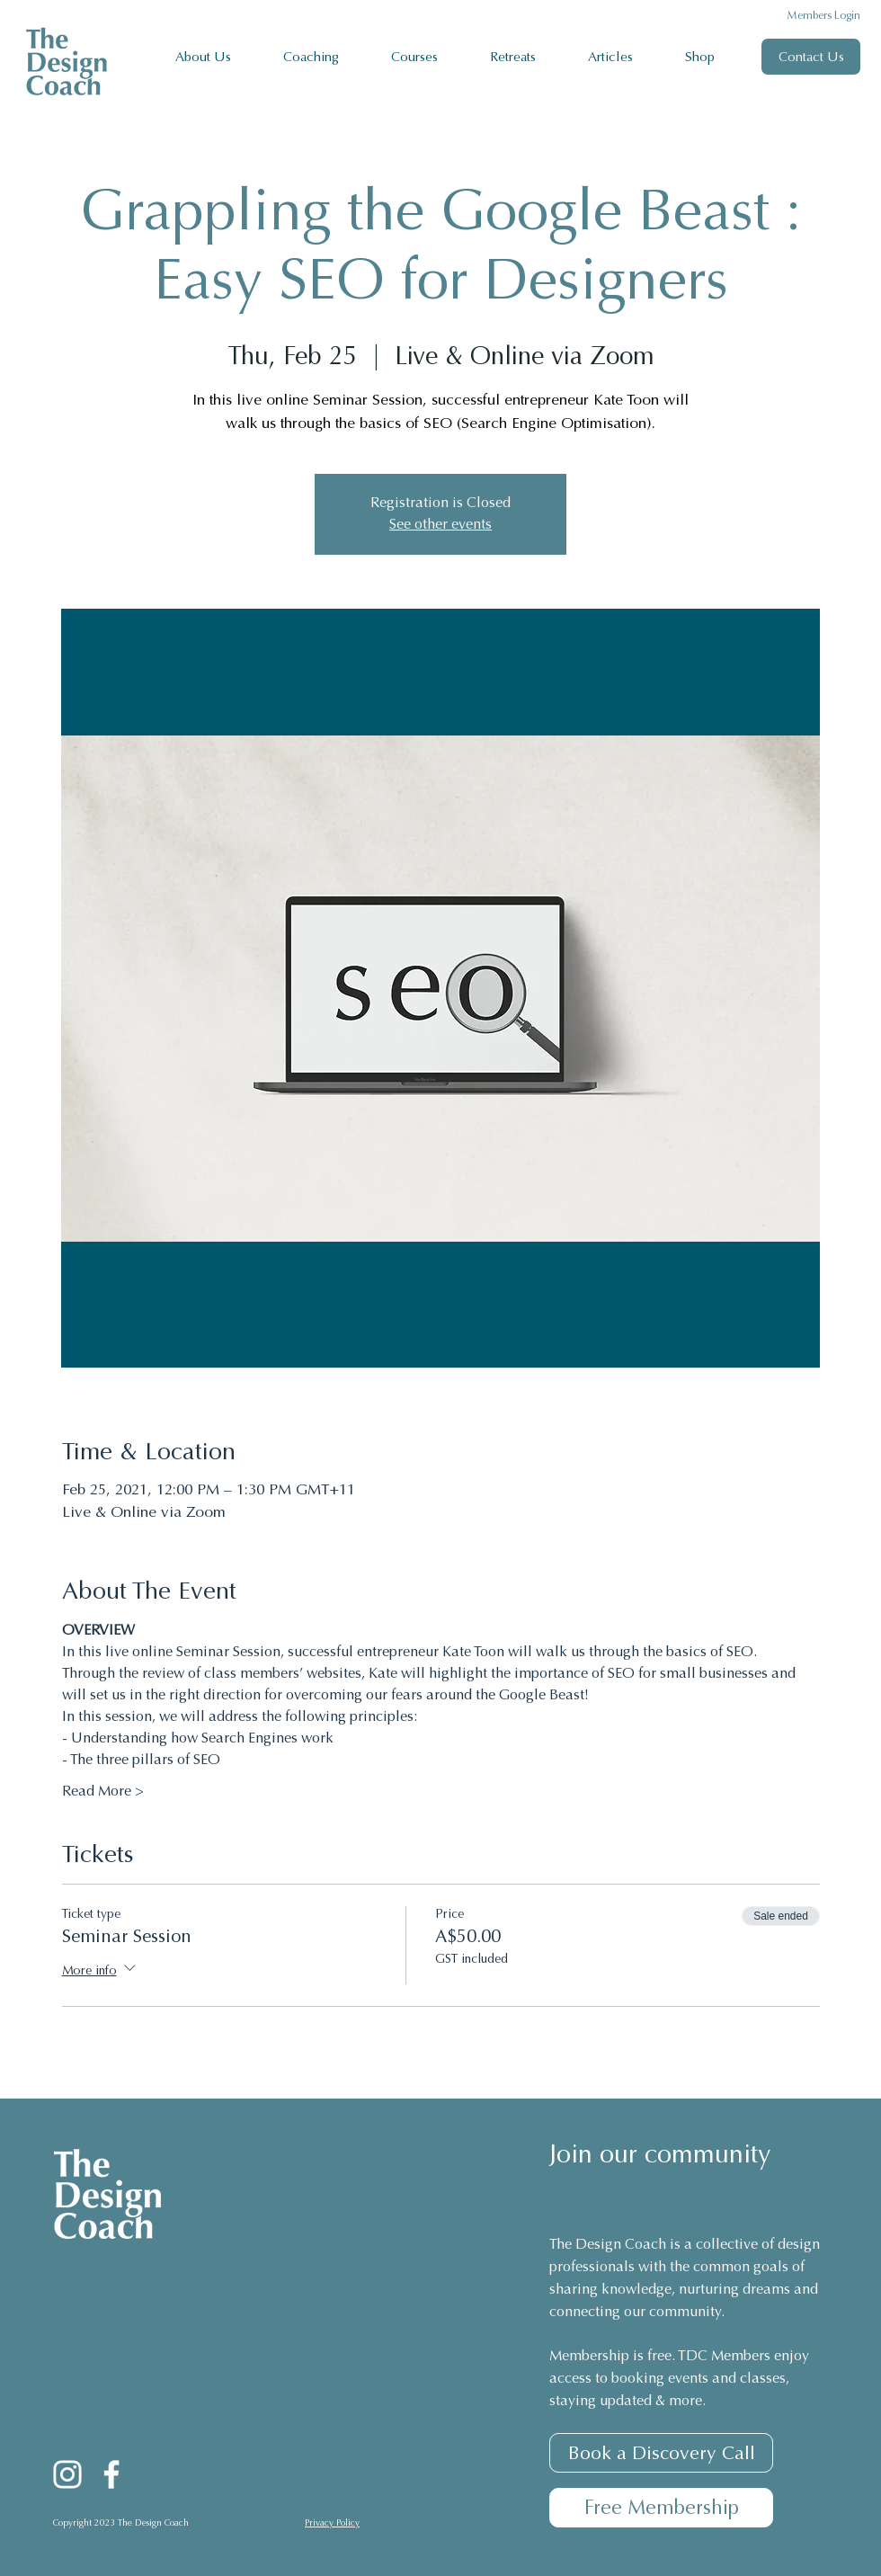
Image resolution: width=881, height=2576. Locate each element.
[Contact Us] (810, 57)
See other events (440, 525)
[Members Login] (810, 16)
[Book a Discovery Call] (661, 2453)
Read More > (103, 1792)
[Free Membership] (661, 2507)
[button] (324, 56)
